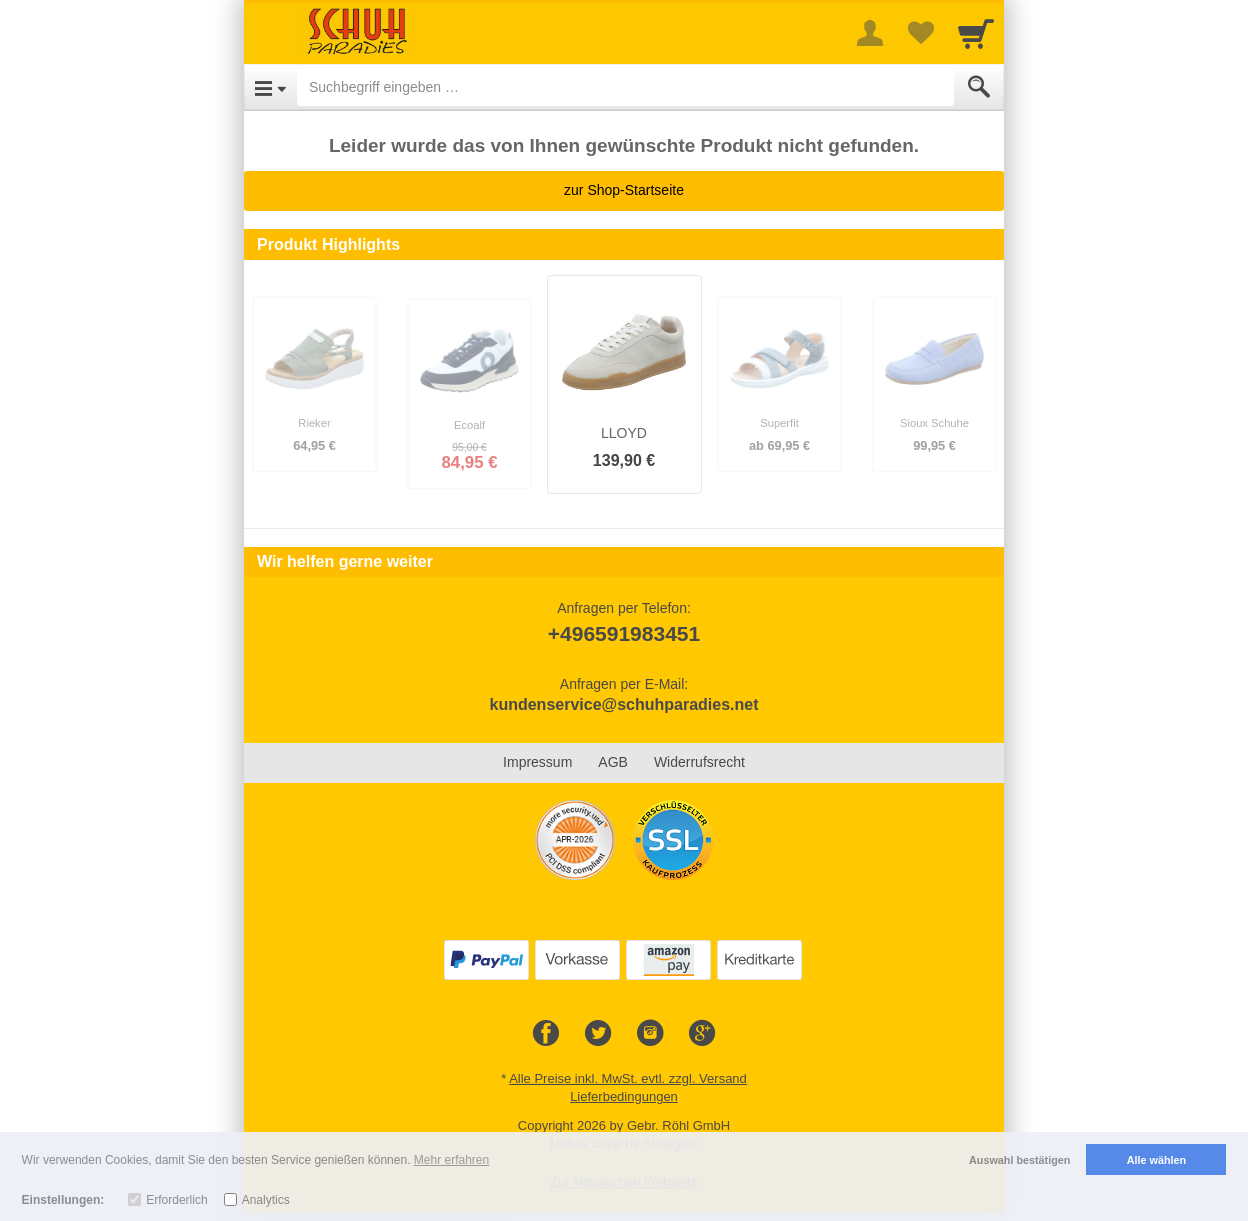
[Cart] (976, 33)
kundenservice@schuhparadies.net (623, 704)
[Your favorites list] (920, 33)
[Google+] (702, 1034)
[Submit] (979, 87)
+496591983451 (624, 633)
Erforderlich (176, 1200)
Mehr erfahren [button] (451, 1160)
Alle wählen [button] (1156, 1160)
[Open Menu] (270, 87)
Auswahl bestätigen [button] (1019, 1160)
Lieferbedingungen (624, 1096)
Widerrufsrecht (699, 762)
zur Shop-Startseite (624, 190)
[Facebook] (546, 1034)
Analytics (266, 1200)
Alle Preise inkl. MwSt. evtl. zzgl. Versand (628, 1078)
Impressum (537, 762)
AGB (613, 762)
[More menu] (870, 33)
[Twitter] (598, 1034)
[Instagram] (650, 1034)
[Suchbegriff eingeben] (625, 87)
